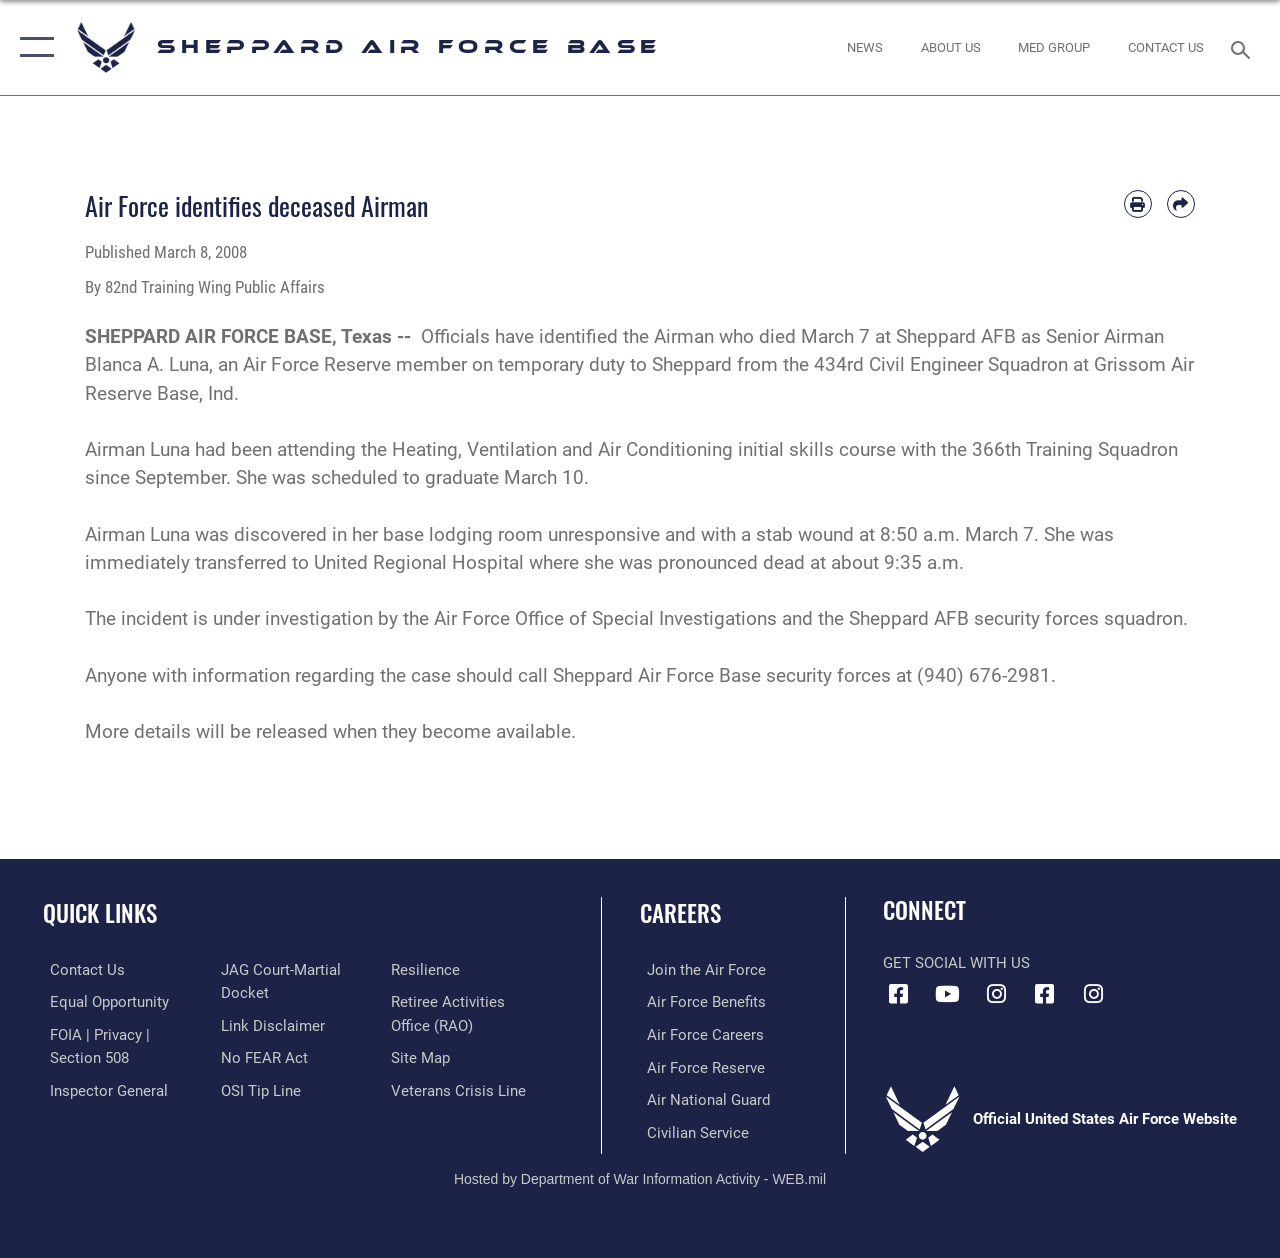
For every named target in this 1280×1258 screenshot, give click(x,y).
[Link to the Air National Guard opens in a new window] (701, 1098)
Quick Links (100, 913)
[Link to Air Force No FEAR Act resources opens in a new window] (261, 1056)
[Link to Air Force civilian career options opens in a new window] (691, 1130)
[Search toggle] (1244, 47)
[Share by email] (1181, 204)
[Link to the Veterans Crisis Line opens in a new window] (460, 1088)
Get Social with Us (956, 963)
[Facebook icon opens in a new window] (898, 994)
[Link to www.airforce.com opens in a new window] (699, 970)
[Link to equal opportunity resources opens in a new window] (102, 1002)
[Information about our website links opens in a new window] (270, 1024)
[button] (32, 47)
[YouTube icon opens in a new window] (947, 994)
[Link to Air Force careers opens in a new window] (698, 1034)
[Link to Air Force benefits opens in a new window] (699, 1002)
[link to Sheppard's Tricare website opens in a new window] (1054, 48)
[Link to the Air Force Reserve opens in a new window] (699, 1066)
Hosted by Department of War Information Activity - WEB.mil (640, 1176)
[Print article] (1138, 204)
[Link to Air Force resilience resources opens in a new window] (427, 970)
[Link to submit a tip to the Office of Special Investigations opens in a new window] (258, 1088)
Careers (680, 913)
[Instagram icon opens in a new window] (996, 994)
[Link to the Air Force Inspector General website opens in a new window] (102, 1088)
